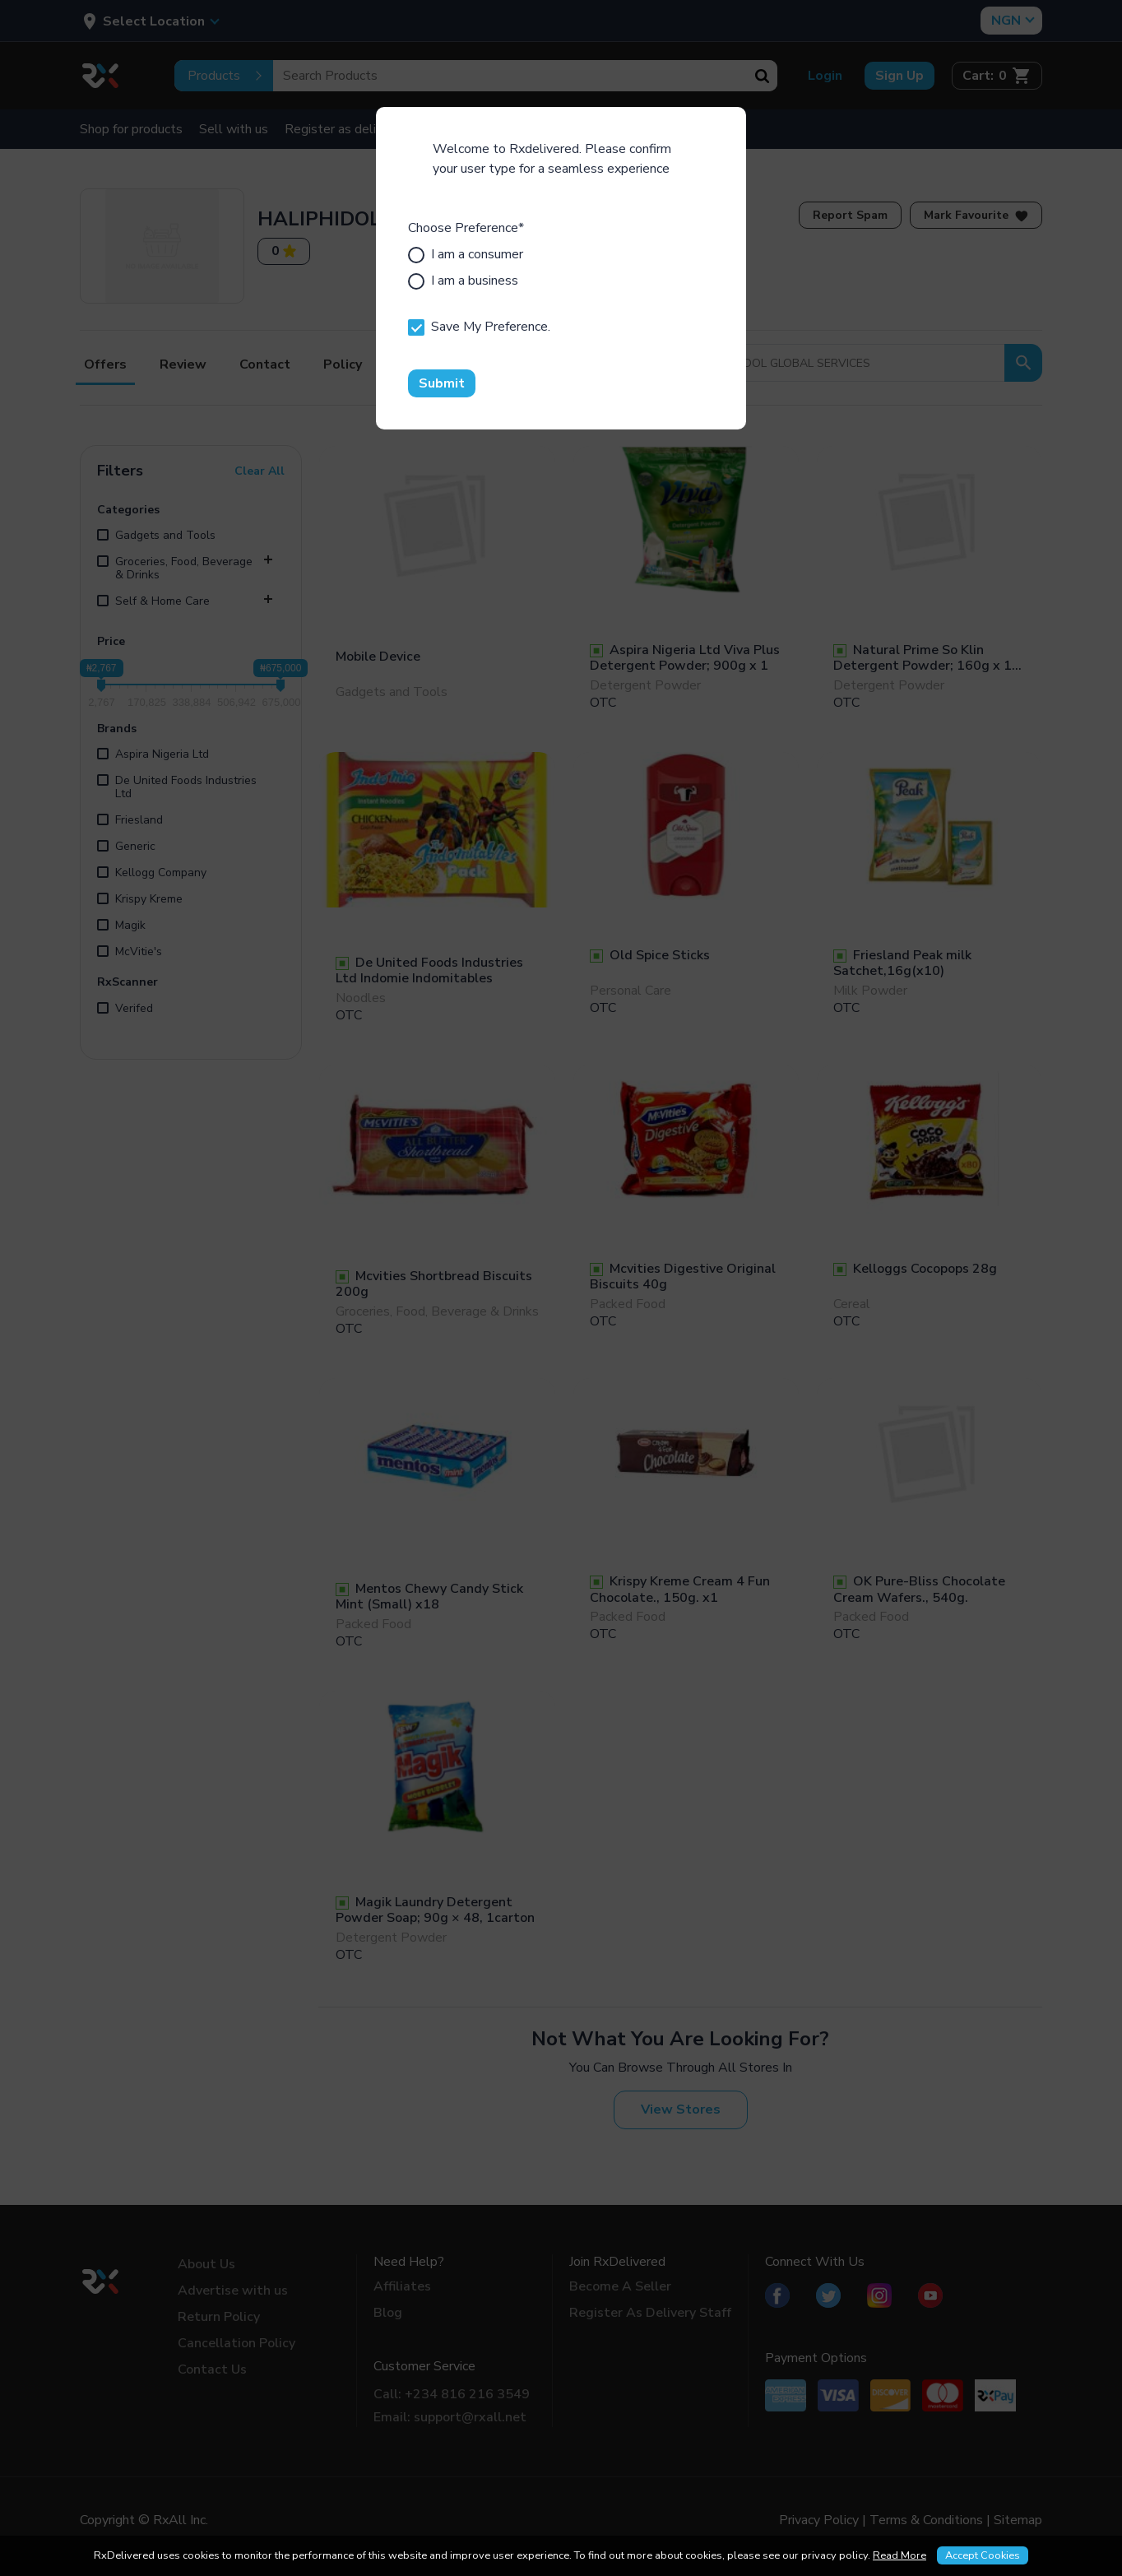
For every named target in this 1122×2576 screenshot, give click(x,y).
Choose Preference (466, 228)
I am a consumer (465, 254)
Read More (899, 2555)
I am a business (463, 281)
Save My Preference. (479, 327)
